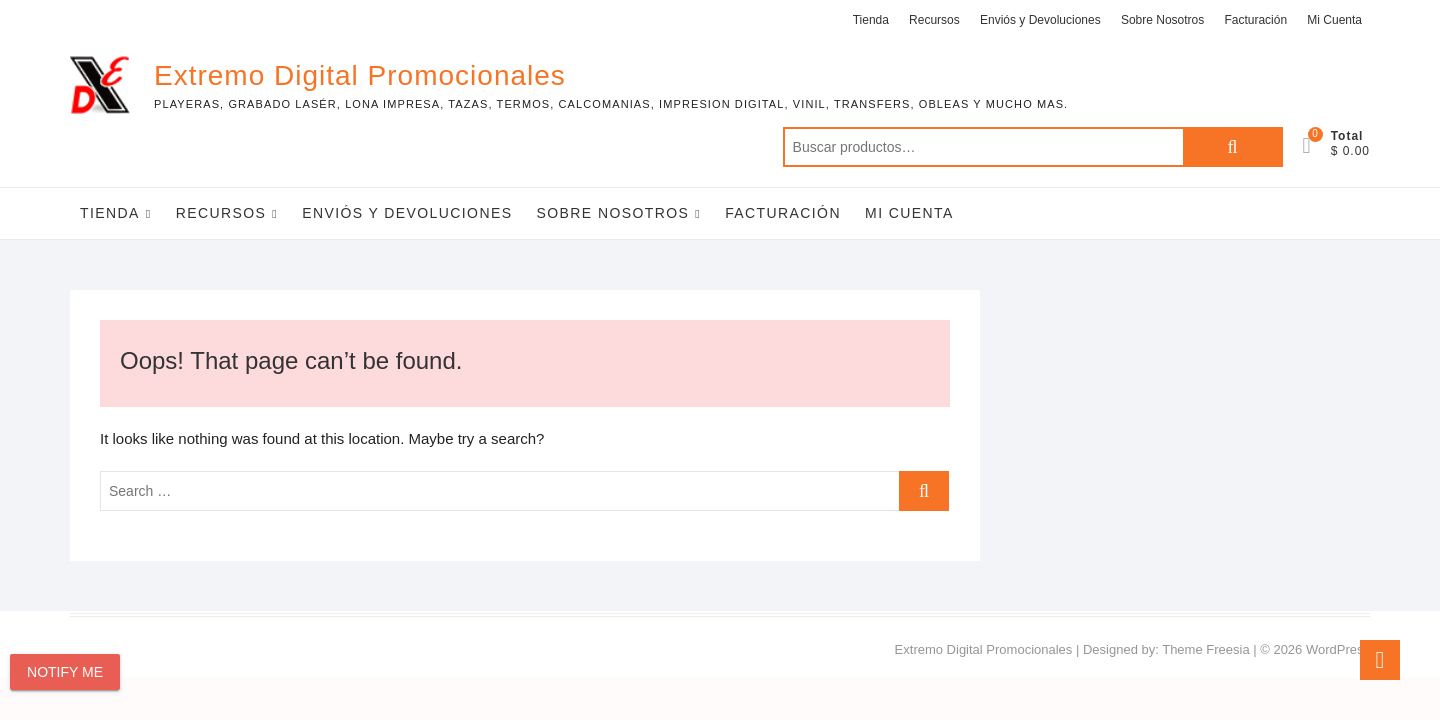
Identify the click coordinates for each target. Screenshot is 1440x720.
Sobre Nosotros (1162, 20)
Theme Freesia (1205, 649)
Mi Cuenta (1334, 20)
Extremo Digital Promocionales (360, 75)
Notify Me (65, 672)
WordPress (1338, 649)
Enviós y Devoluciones (1040, 20)
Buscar (1233, 147)
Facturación (1255, 20)
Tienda (871, 20)
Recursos (934, 20)
